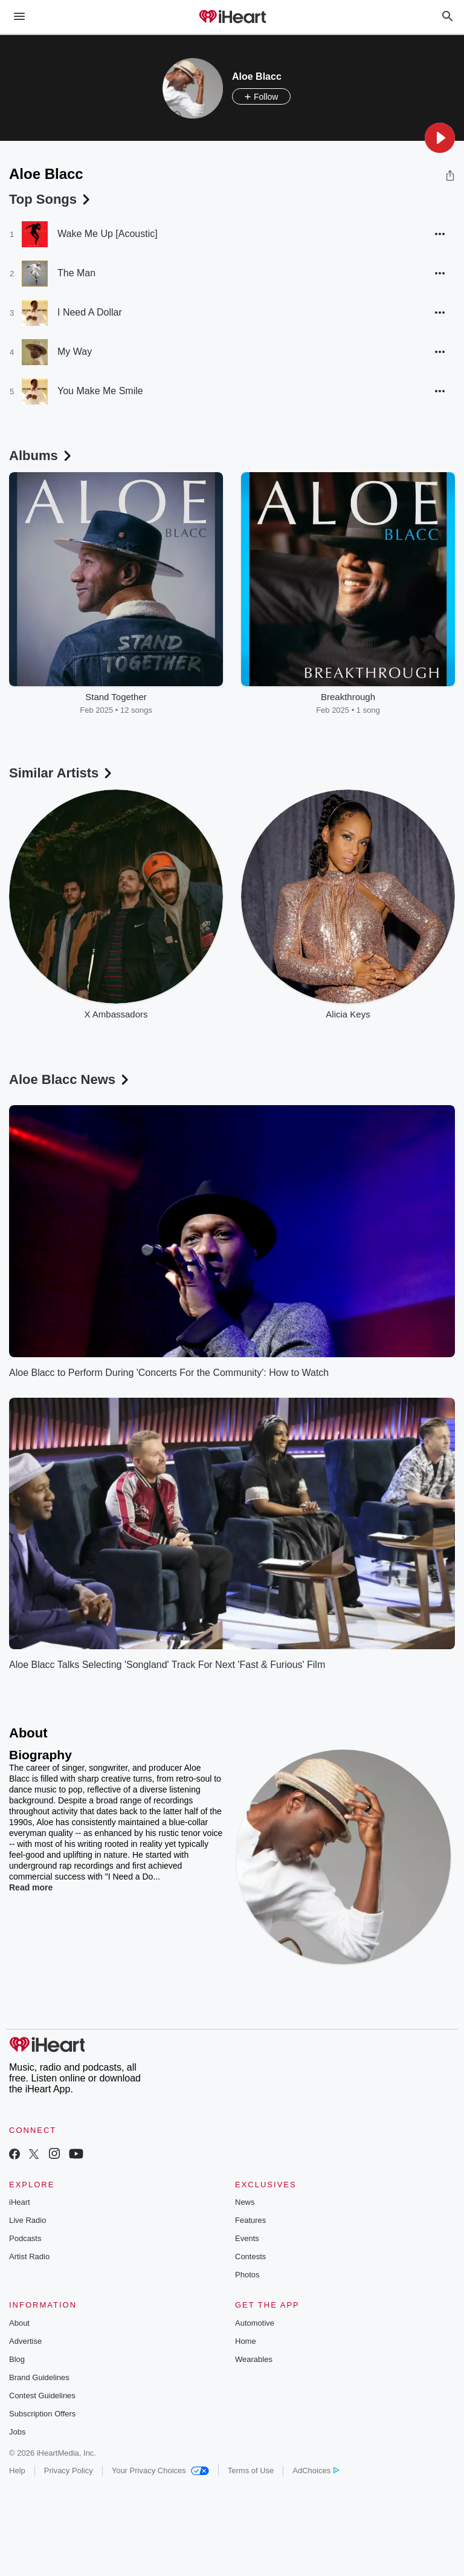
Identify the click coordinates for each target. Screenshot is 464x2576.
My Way (74, 351)
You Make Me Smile (100, 391)
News (245, 2202)
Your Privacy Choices (160, 2470)
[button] (440, 138)
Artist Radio (29, 2256)
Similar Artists (61, 772)
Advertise (25, 2341)
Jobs (17, 2431)
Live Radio (27, 2220)
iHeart (19, 2202)
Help (17, 2470)
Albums (41, 455)
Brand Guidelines (39, 2377)
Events (247, 2238)
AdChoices (315, 2470)
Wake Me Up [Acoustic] (107, 234)
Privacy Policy (68, 2470)
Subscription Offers (42, 2413)
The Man (76, 273)
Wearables (253, 2359)
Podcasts (25, 2238)
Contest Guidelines (42, 2395)
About (19, 2323)
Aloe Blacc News (70, 1079)
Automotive (254, 2323)
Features (250, 2220)
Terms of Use (251, 2470)
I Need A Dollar (89, 312)
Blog (17, 2359)
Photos (247, 2274)
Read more (31, 1887)
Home (245, 2341)
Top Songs (50, 199)
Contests (250, 2256)
